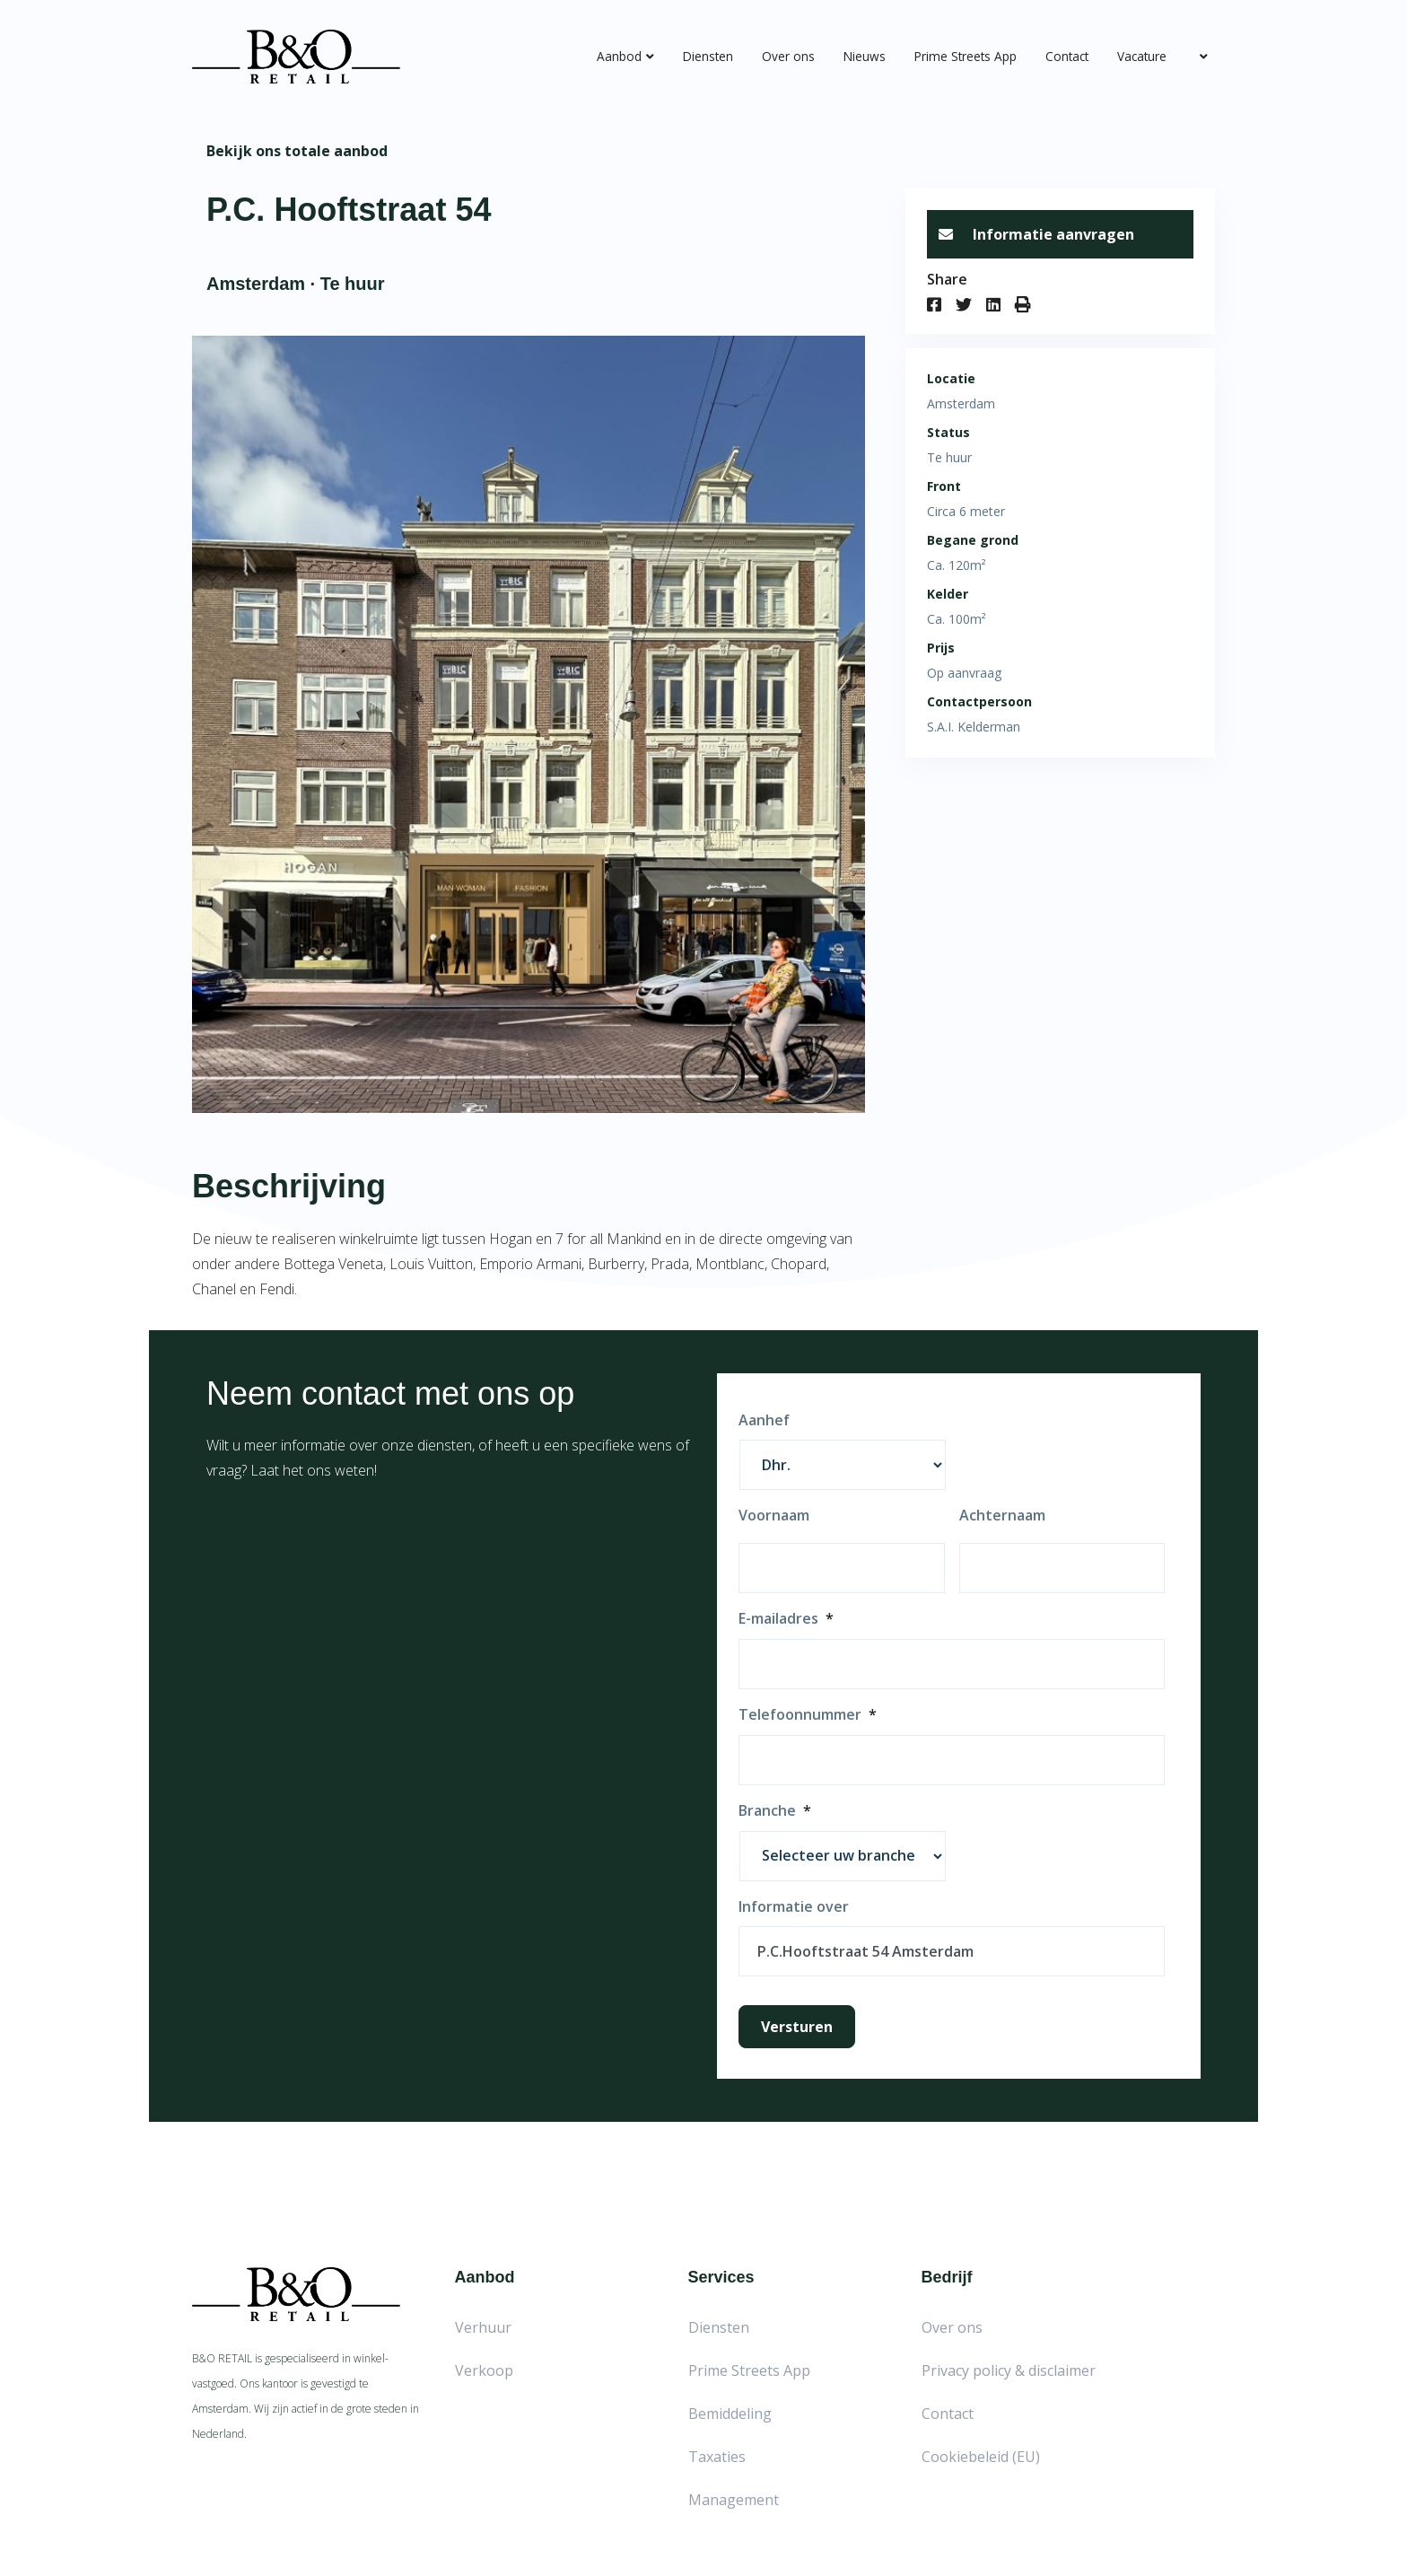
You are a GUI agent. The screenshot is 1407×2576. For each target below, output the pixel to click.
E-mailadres (786, 1618)
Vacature (1142, 56)
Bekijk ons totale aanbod (297, 151)
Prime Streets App (965, 56)
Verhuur (483, 2327)
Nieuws (864, 56)
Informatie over (793, 1906)
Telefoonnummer (807, 1714)
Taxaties (717, 2456)
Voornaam (773, 1515)
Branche (774, 1810)
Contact (1066, 56)
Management (733, 2500)
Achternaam (1002, 1515)
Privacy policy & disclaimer (1009, 2370)
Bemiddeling (730, 2413)
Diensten (708, 56)
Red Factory (1018, 2547)
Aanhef (764, 1420)
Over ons (788, 56)
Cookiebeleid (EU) (981, 2456)
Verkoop (484, 2370)
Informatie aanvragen (1036, 234)
